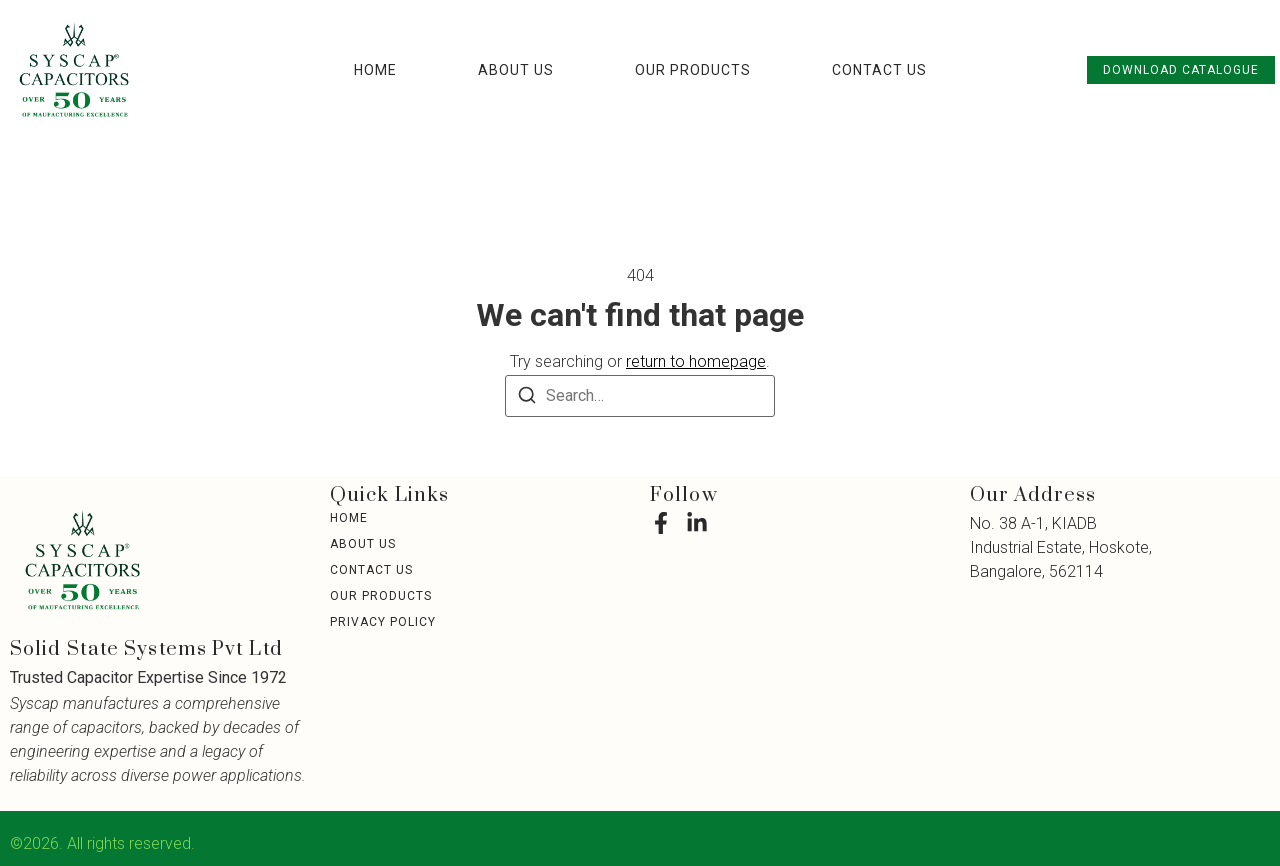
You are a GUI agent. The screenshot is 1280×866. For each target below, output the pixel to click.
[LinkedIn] (697, 523)
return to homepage (696, 361)
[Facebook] (661, 523)
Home (375, 70)
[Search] (527, 398)
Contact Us (879, 70)
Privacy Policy (383, 622)
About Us (516, 70)
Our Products (693, 70)
